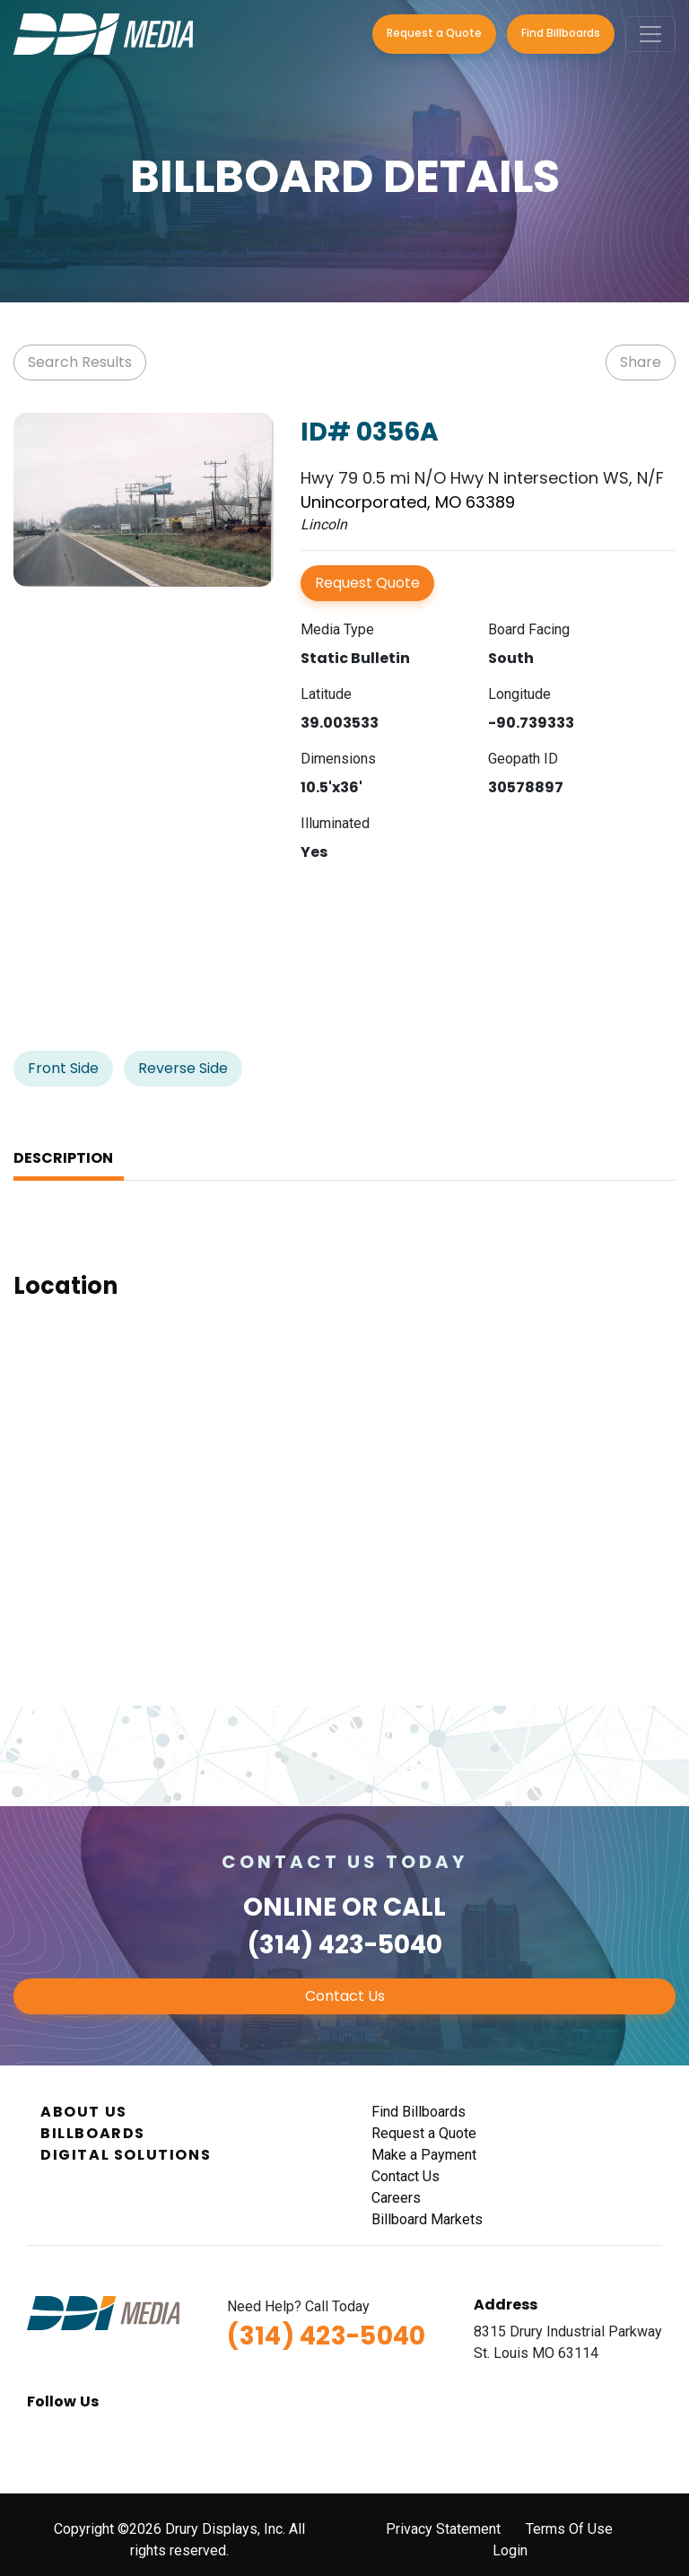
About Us (83, 2111)
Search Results (80, 362)
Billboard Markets (427, 2219)
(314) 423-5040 (345, 1944)
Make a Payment (423, 2154)
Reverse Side (183, 1068)
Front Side (63, 1068)
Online (289, 1907)
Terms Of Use (569, 2528)
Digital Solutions (125, 2154)
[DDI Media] (103, 32)
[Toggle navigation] (650, 34)
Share (640, 362)
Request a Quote (434, 33)
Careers (396, 2197)
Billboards (92, 2133)
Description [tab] (63, 1158)
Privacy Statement (443, 2528)
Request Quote (367, 582)
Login (510, 2550)
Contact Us (345, 1996)
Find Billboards (560, 33)
